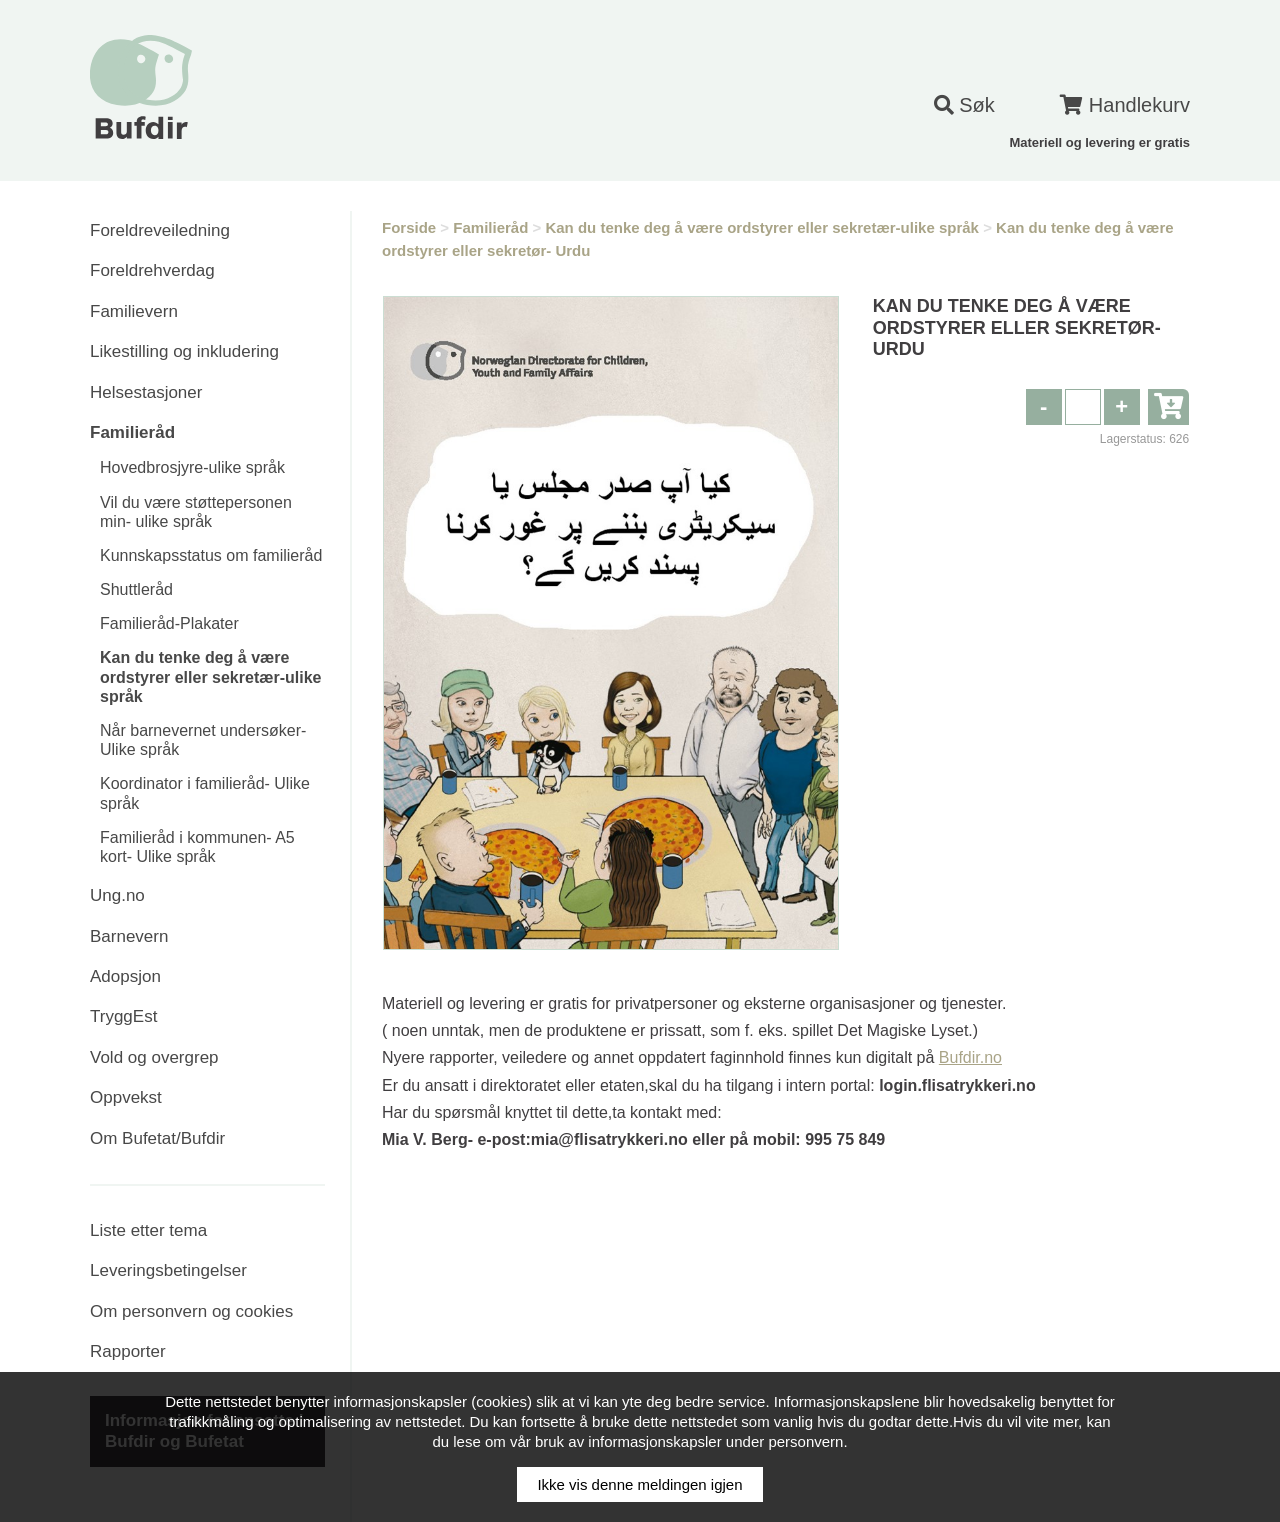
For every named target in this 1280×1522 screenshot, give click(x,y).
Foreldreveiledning (160, 230)
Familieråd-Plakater (169, 623)
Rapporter (128, 1351)
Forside (409, 227)
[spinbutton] (1083, 407)
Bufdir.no (970, 1057)
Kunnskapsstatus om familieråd (211, 555)
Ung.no (117, 895)
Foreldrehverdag (152, 270)
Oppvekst (126, 1097)
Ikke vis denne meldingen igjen (639, 1484)
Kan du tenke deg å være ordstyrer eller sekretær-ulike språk (210, 676)
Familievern (134, 311)
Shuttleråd (136, 589)
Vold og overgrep (154, 1057)
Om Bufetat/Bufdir (157, 1138)
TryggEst (123, 1016)
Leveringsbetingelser (168, 1270)
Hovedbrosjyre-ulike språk (192, 467)
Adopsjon (125, 976)
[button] (1122, 407)
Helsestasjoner (146, 392)
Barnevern (129, 936)
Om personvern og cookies (191, 1311)
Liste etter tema (148, 1230)
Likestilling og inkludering (184, 351)
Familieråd (132, 432)
